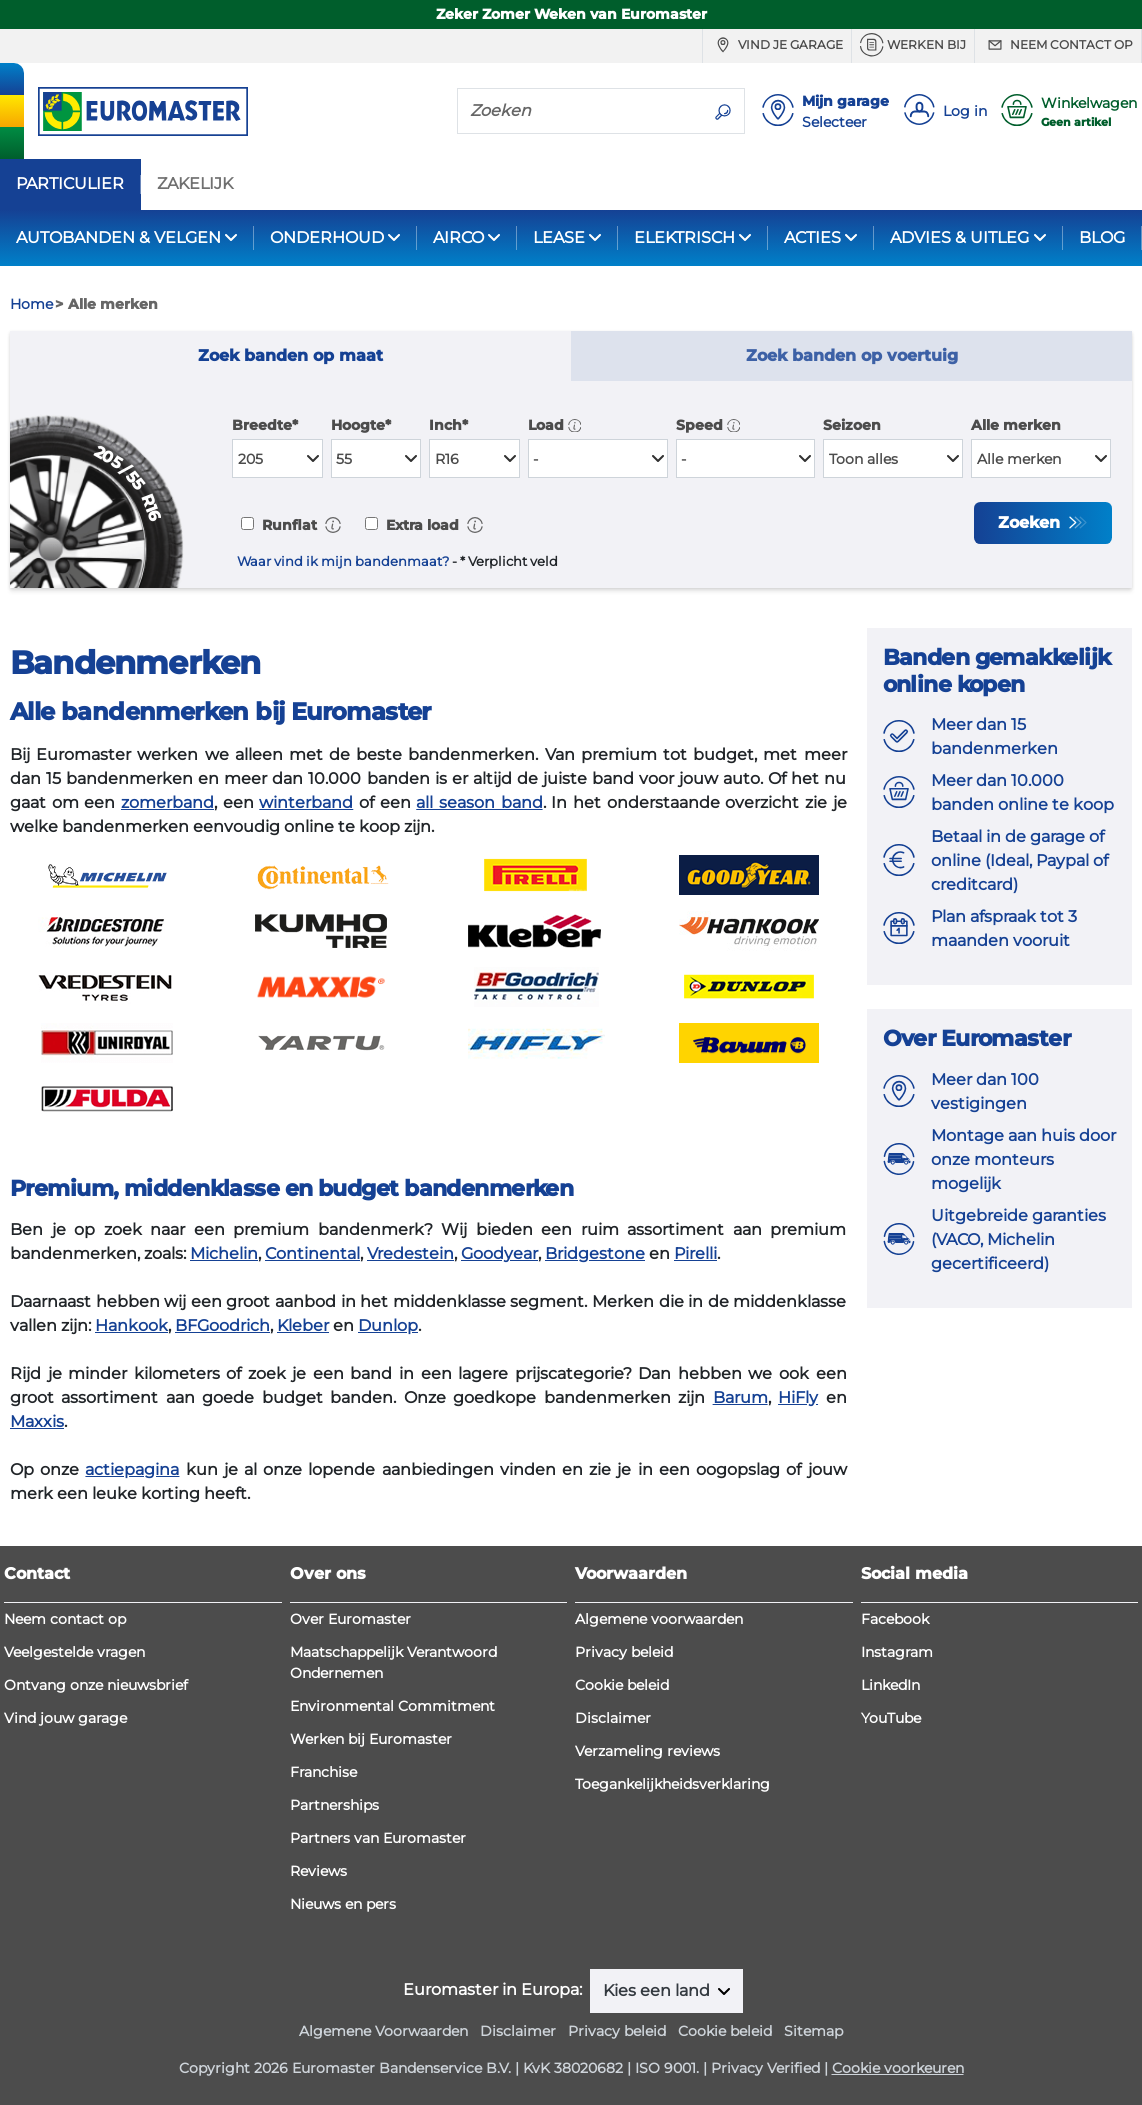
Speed (708, 425)
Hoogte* (361, 425)
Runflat (287, 525)
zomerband (167, 802)
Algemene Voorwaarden (383, 2031)
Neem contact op (1058, 45)
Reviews (318, 1871)
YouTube (891, 1718)
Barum (740, 1397)
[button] (575, 425)
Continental (312, 1253)
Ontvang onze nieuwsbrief (96, 1685)
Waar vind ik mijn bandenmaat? (343, 561)
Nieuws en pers (343, 1904)
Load (555, 425)
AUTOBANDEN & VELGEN (118, 237)
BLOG (1102, 237)
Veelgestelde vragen (74, 1652)
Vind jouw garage (65, 1718)
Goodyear (499, 1253)
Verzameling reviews (647, 1751)
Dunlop (388, 1325)
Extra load (420, 525)
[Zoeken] (580, 110)
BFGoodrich (222, 1325)
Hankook (131, 1325)
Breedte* (265, 425)
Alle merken (1016, 425)
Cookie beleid (622, 1685)
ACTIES (812, 237)
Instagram (897, 1652)
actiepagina (132, 1469)
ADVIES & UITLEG (959, 237)
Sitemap (813, 2031)
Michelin (224, 1253)
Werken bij (913, 45)
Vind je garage (777, 45)
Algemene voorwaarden (659, 1619)
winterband (306, 802)
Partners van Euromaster (378, 1838)
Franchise (323, 1772)
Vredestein (410, 1253)
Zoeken (1031, 522)
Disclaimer (613, 1718)
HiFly (798, 1397)
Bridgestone (595, 1253)
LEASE (559, 237)
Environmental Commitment (392, 1706)
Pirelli (695, 1253)
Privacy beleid (624, 1652)
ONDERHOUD (327, 237)
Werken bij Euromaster (371, 1739)
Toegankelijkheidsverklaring (672, 1784)
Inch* (448, 425)
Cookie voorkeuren (898, 2068)
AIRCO (458, 237)
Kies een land (658, 1990)
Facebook (895, 1619)
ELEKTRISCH (684, 237)
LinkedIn (890, 1685)
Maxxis (37, 1421)
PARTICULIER (70, 184)
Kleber (303, 1325)
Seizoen (852, 425)
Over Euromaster (350, 1619)
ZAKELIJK (195, 184)
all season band (479, 802)
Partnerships (334, 1805)
